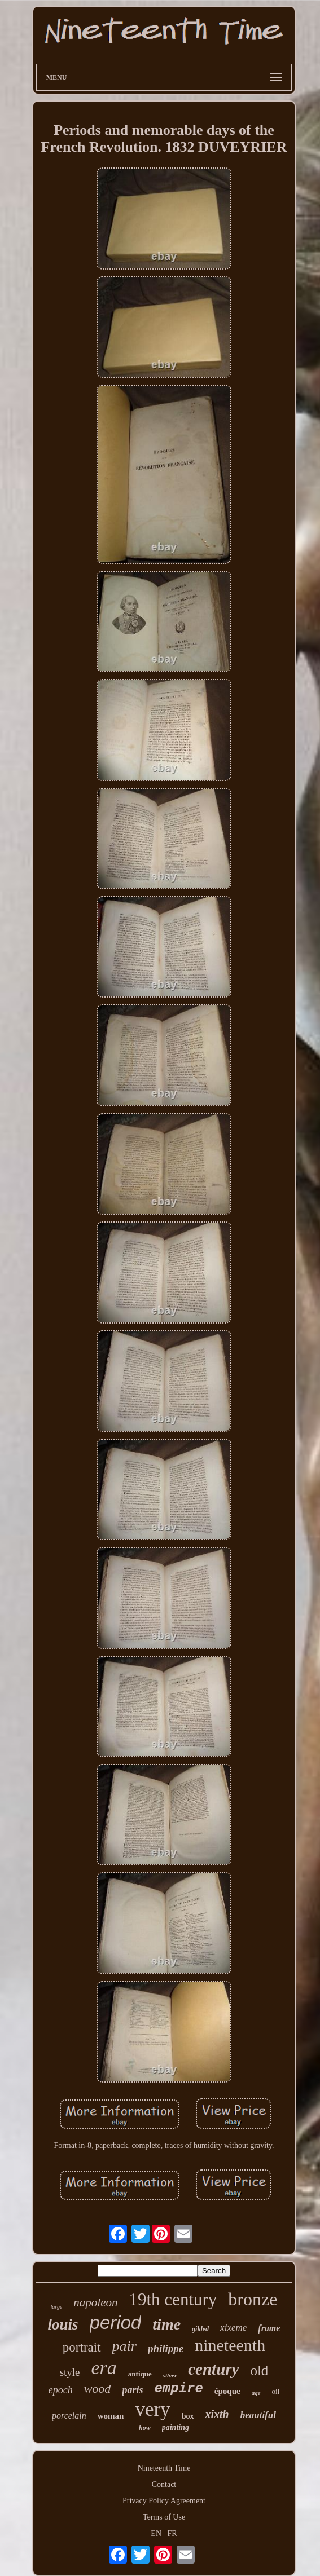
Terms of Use (164, 2517)
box (188, 2416)
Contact (164, 2484)
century (213, 2369)
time (166, 2324)
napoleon (95, 2302)
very (152, 2409)
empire (178, 2388)
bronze (252, 2299)
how (145, 2428)
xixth (217, 2414)
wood (97, 2388)
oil (276, 2391)
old (259, 2370)
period (116, 2322)
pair (124, 2346)
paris (132, 2390)
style (70, 2372)
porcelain (69, 2415)
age (256, 2392)
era (104, 2367)
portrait (82, 2347)
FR (172, 2533)
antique (140, 2374)
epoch (61, 2390)
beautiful (258, 2415)
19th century (173, 2299)
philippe (165, 2348)
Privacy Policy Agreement (163, 2500)
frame (269, 2328)
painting (175, 2427)
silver (170, 2375)
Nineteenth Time (164, 2468)
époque (227, 2391)
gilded (200, 2329)
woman (111, 2415)
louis (63, 2324)
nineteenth (230, 2345)
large (57, 2307)
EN (156, 2533)
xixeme (233, 2327)
